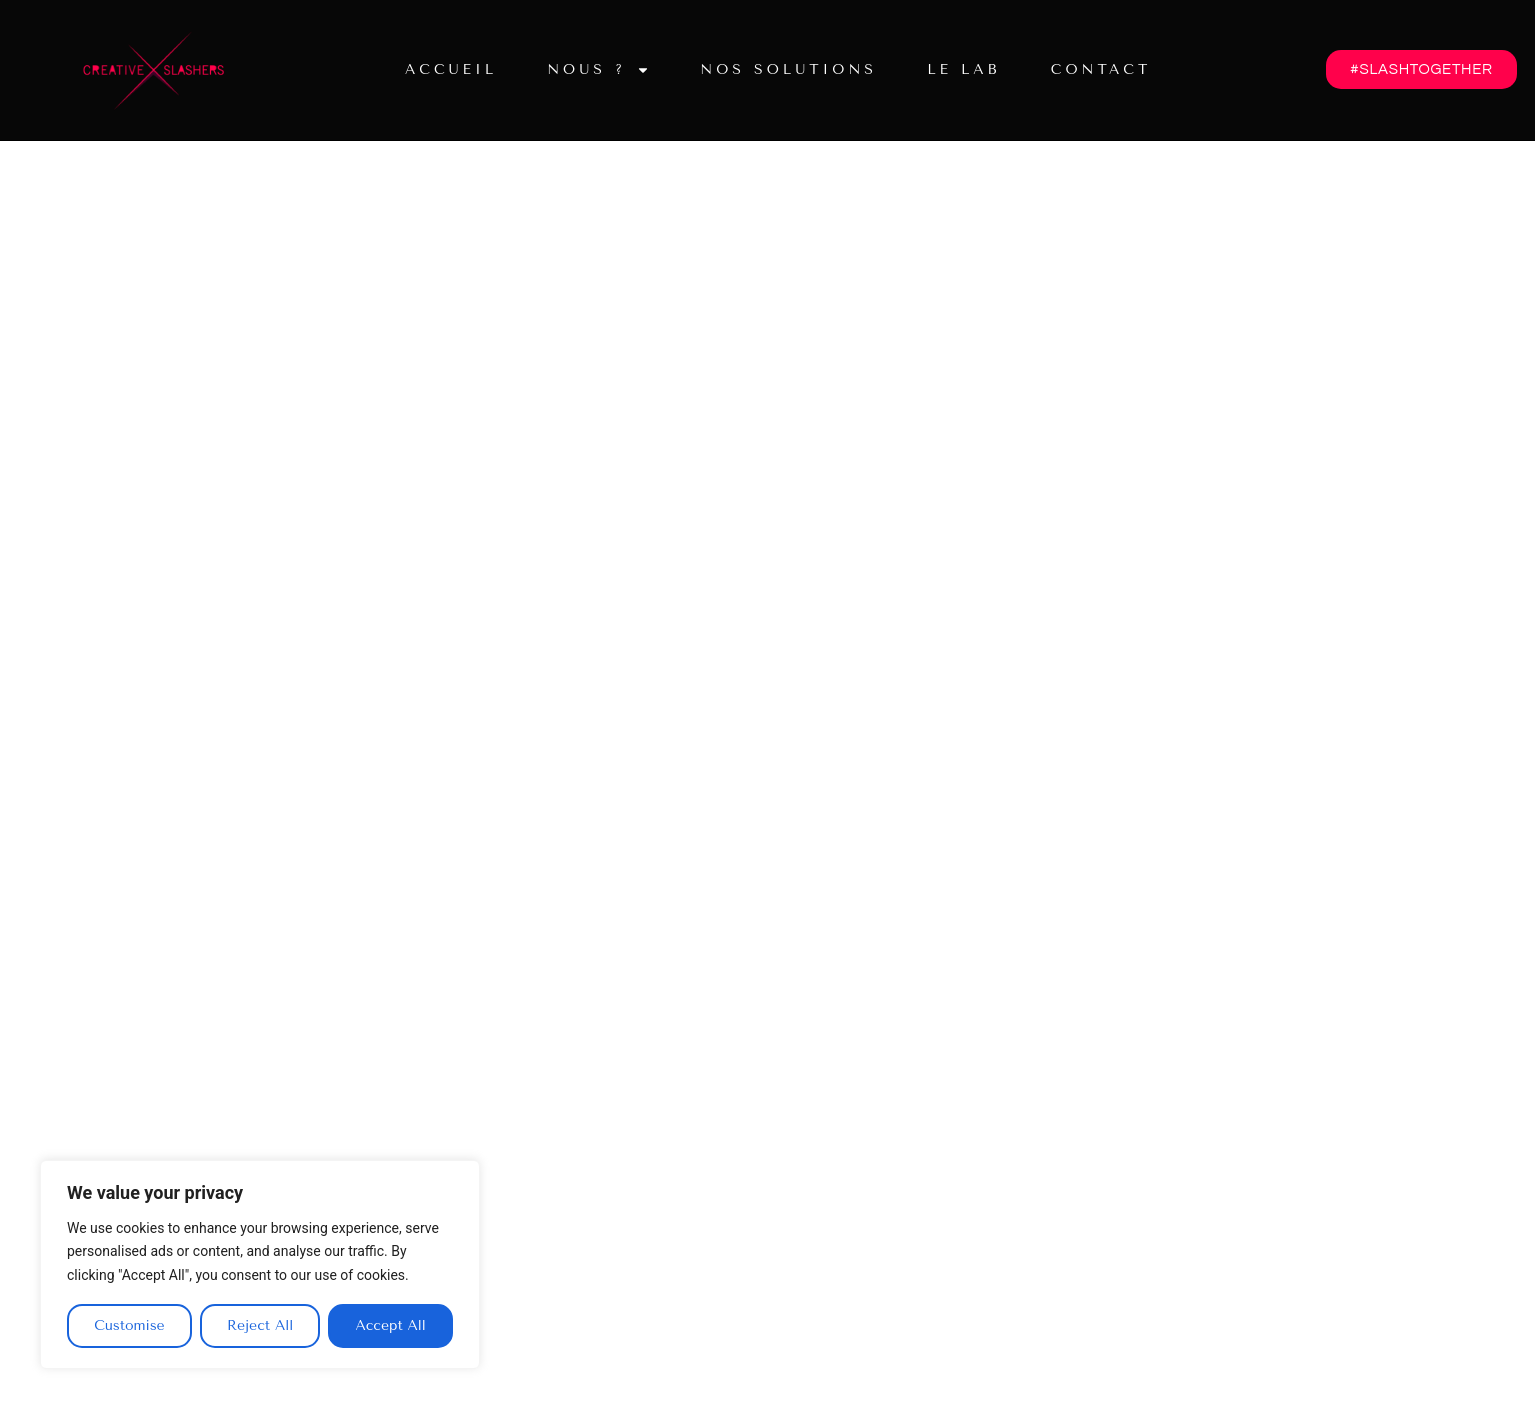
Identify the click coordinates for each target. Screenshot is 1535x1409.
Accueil (451, 70)
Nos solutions (788, 70)
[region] (260, 1264)
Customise (129, 1325)
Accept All (390, 1325)
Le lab (964, 70)
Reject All (260, 1325)
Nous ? (598, 70)
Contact (1101, 70)
